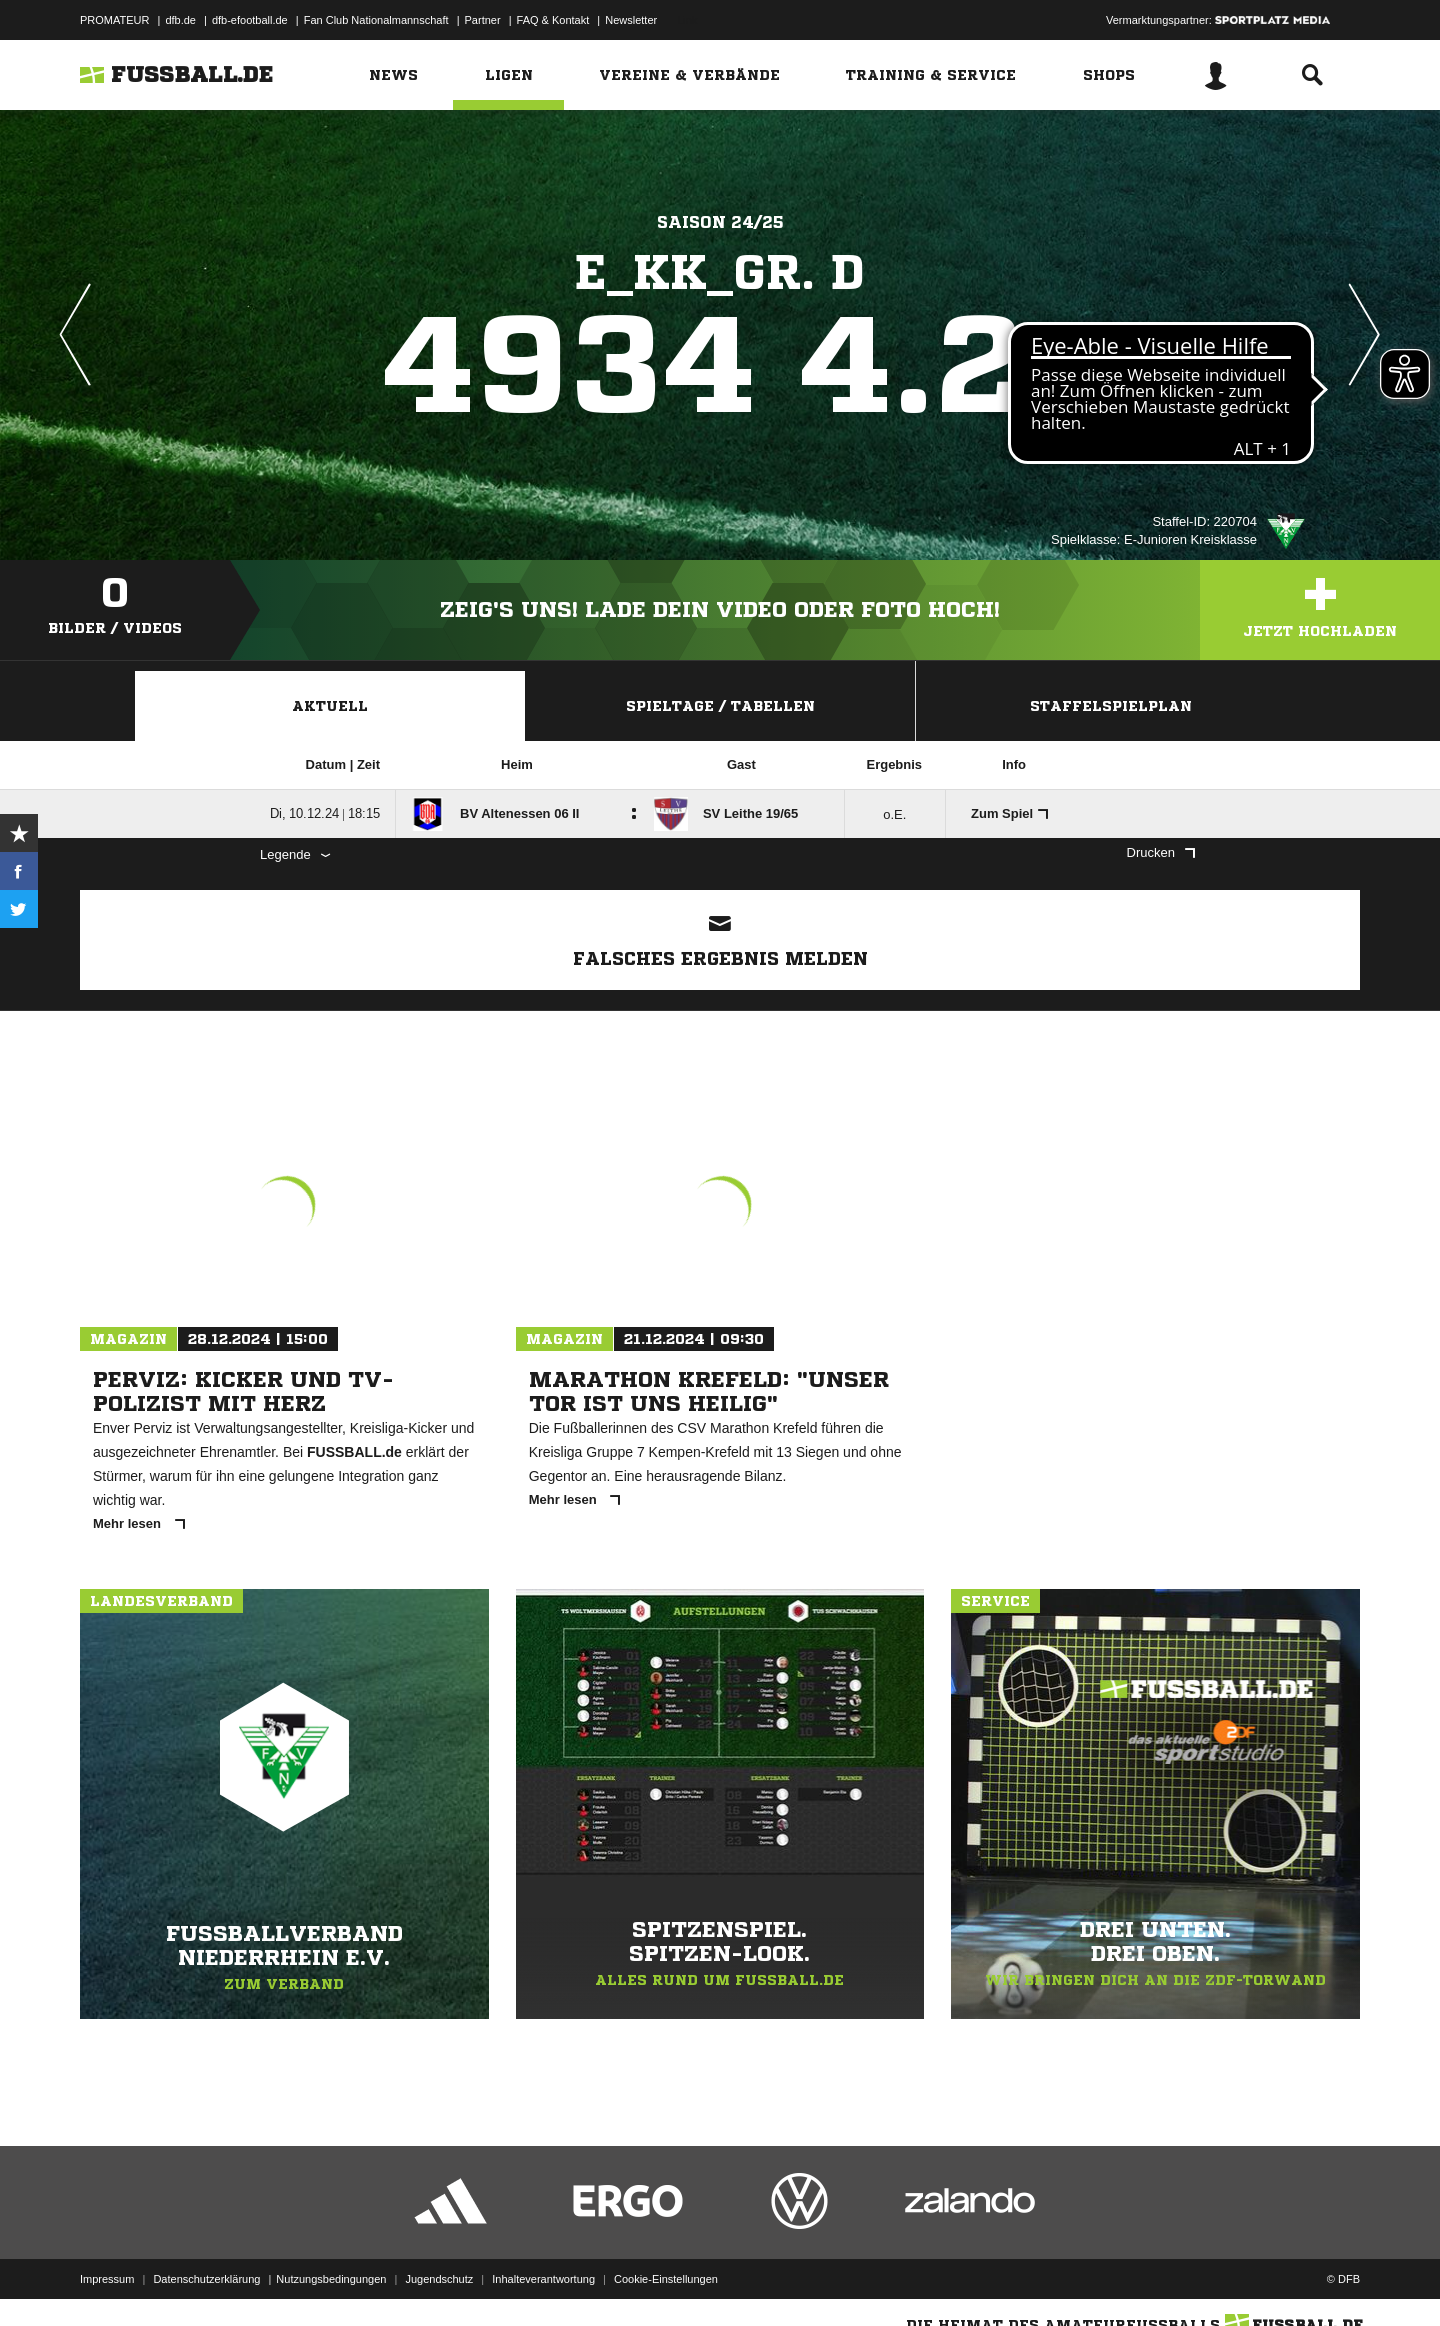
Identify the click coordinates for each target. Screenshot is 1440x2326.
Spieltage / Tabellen (720, 706)
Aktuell (330, 706)
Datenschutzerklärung (206, 2279)
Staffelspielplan (1111, 706)
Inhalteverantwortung (543, 2279)
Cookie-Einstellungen (666, 2279)
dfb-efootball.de (250, 20)
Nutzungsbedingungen (331, 2279)
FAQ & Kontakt (553, 20)
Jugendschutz (439, 2279)
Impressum (107, 2279)
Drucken (1161, 852)
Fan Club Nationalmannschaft (376, 20)
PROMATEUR (114, 20)
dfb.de (180, 20)
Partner (483, 20)
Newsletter (631, 20)
